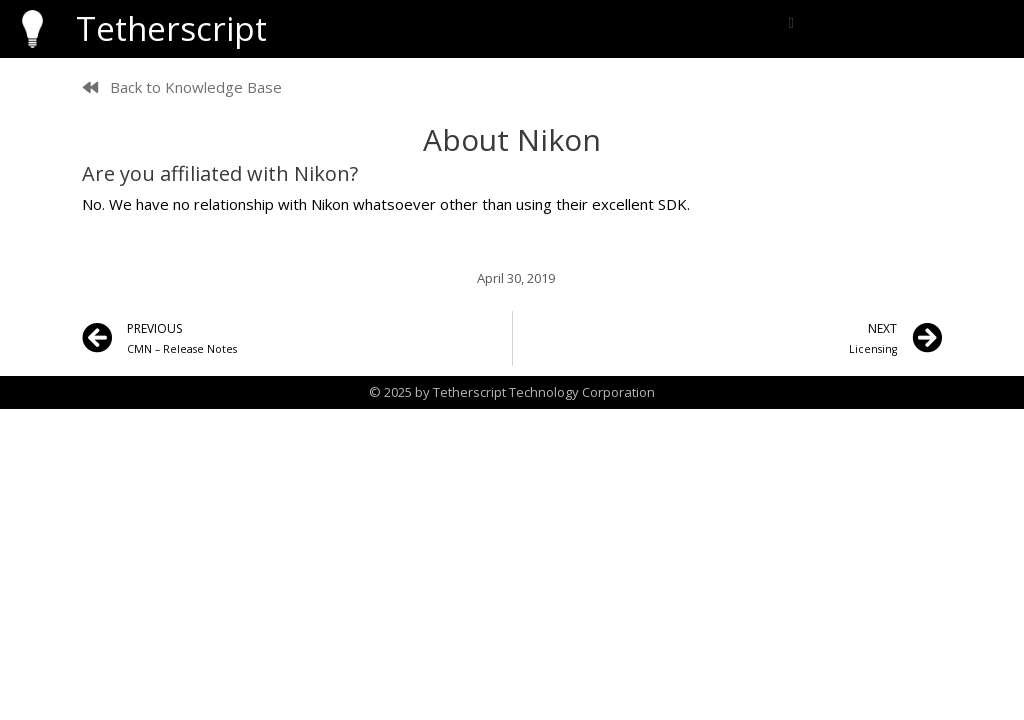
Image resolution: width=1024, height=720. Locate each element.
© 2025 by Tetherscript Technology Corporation (512, 392)
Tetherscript (171, 28)
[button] (791, 24)
